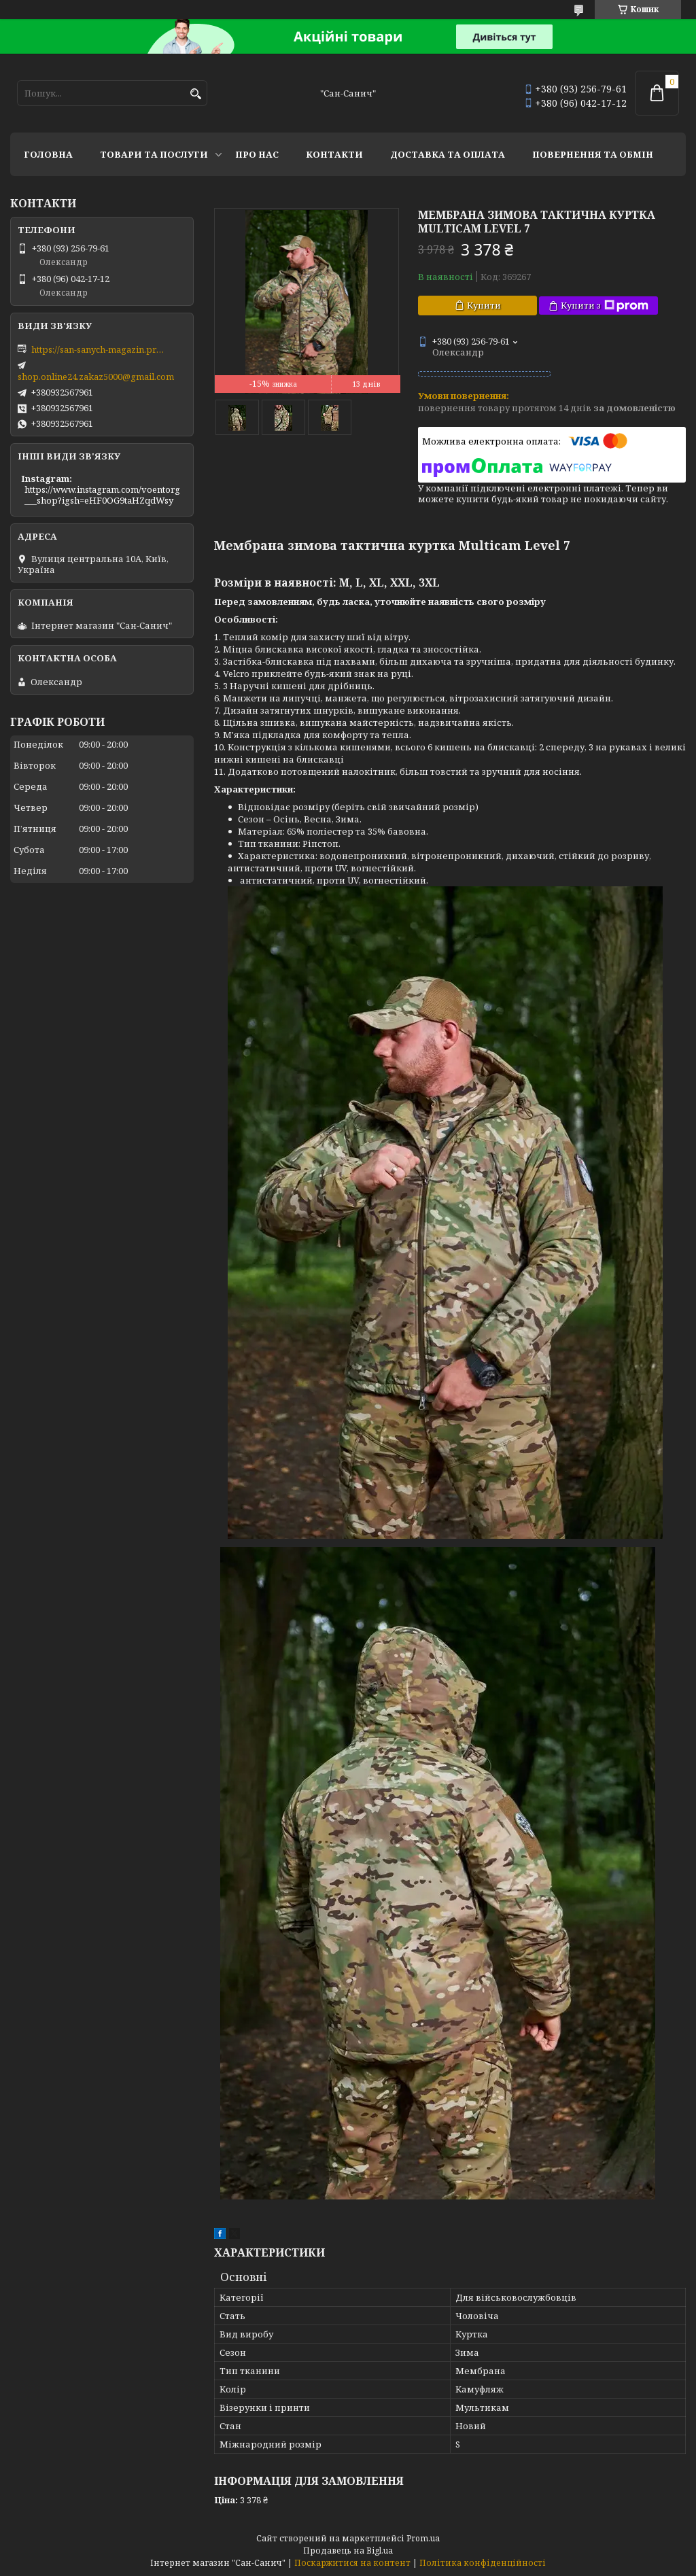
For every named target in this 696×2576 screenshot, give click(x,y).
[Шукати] (195, 94)
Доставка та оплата (447, 154)
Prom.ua (423, 2538)
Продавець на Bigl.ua (348, 2550)
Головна (48, 154)
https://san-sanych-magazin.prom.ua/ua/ (99, 349)
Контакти (334, 154)
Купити (484, 305)
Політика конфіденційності (482, 2563)
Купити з (604, 305)
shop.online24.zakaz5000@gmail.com (96, 376)
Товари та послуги (154, 154)
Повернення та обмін (592, 154)
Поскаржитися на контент (352, 2563)
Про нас (257, 154)
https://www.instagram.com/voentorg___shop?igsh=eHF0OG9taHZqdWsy (102, 495)
